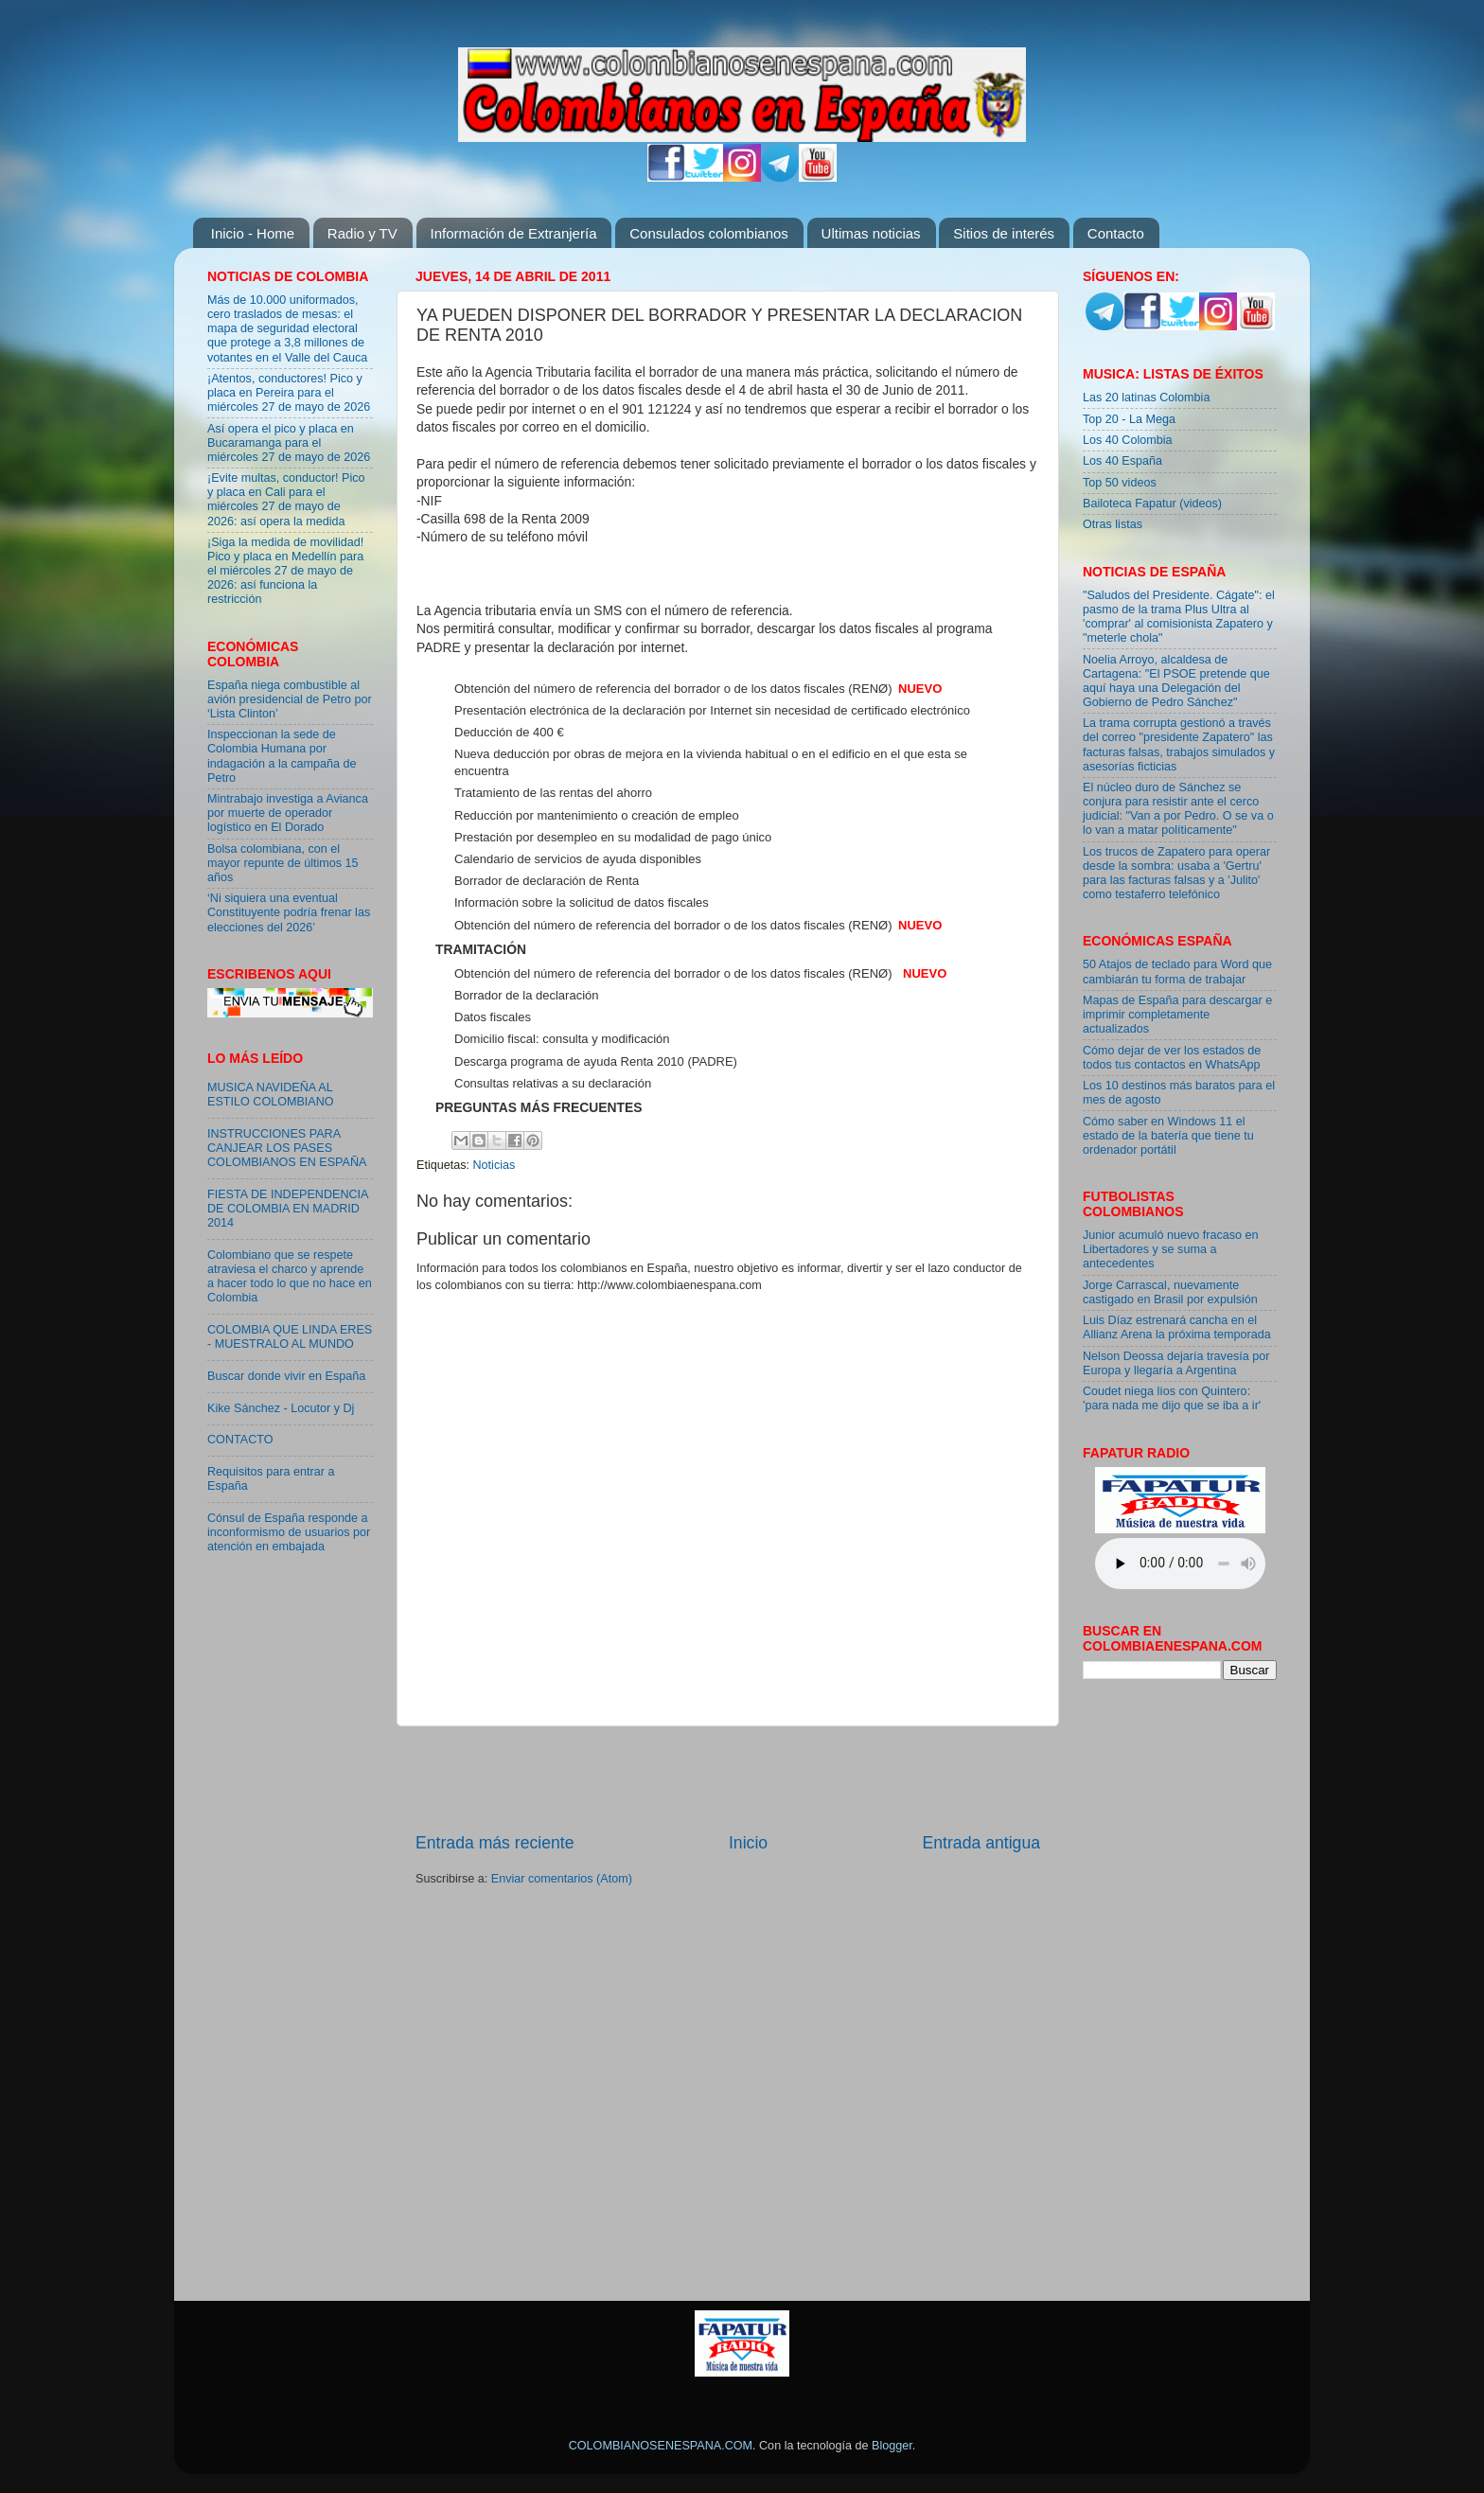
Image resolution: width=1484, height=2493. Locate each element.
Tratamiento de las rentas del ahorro (553, 793)
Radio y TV (362, 233)
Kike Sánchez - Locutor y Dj (280, 1408)
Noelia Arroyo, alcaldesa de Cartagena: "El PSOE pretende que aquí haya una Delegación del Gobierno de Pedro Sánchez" (1176, 681)
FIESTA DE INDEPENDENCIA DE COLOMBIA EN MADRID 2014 (287, 1208)
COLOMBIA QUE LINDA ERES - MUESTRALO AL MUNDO (289, 1337)
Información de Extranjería (514, 233)
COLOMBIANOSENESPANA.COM (660, 2445)
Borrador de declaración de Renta (546, 881)
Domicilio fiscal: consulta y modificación (562, 1039)
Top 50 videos (1120, 482)
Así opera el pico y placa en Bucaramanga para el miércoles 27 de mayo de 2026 (288, 443)
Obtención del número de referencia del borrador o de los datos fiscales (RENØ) (673, 688)
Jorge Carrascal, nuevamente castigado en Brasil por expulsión (1170, 1292)
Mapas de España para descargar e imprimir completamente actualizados (1177, 1014)
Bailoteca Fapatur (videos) (1152, 503)
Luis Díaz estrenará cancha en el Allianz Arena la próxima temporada (1177, 1327)
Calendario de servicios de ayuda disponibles (577, 859)
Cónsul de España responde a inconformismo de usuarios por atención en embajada (288, 1532)
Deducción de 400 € (509, 732)
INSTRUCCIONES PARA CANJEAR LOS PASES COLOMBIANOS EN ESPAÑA (286, 1148)
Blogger (892, 2445)
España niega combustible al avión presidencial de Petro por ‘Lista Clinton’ (289, 699)
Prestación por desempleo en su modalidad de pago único (612, 837)
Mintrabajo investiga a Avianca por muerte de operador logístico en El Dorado (287, 813)
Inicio (748, 1842)
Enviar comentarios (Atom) (561, 1878)
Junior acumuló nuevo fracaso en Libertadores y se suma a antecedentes (1171, 1249)
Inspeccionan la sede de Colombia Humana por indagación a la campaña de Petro (282, 756)
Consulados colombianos (708, 233)
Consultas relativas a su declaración (552, 1083)
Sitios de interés (1003, 233)
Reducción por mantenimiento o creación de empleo (596, 815)
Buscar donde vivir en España (286, 1376)
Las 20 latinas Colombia (1146, 397)
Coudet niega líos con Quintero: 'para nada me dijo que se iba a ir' (1172, 1398)
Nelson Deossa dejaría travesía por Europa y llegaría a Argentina (1176, 1363)
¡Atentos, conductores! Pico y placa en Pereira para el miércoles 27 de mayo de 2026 (288, 393)
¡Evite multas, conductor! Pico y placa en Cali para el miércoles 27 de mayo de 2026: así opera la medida (286, 499)
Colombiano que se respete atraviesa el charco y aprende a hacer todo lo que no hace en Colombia (289, 1276)
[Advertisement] (727, 1779)
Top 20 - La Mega (1129, 419)
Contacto (1115, 233)
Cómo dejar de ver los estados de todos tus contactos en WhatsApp (1172, 1057)
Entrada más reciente (494, 1842)
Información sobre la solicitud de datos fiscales (581, 902)
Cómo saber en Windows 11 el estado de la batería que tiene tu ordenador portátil (1168, 1136)
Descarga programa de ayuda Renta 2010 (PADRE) (595, 1061)
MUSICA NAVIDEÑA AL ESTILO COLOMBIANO (270, 1094)
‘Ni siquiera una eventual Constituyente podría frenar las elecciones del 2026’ (288, 912)
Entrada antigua (981, 1842)
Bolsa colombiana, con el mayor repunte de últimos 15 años (283, 863)
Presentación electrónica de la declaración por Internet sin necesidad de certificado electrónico (712, 710)
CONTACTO (240, 1439)
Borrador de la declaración (526, 995)
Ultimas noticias (871, 233)
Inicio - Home (252, 233)
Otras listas (1112, 524)
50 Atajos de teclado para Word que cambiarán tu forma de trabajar (1177, 971)
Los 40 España (1122, 461)
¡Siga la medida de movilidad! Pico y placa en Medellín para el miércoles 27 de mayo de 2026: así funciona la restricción (285, 571)
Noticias (494, 1165)
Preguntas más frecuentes (538, 1107)
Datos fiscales (492, 1017)
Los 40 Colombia (1128, 440)
